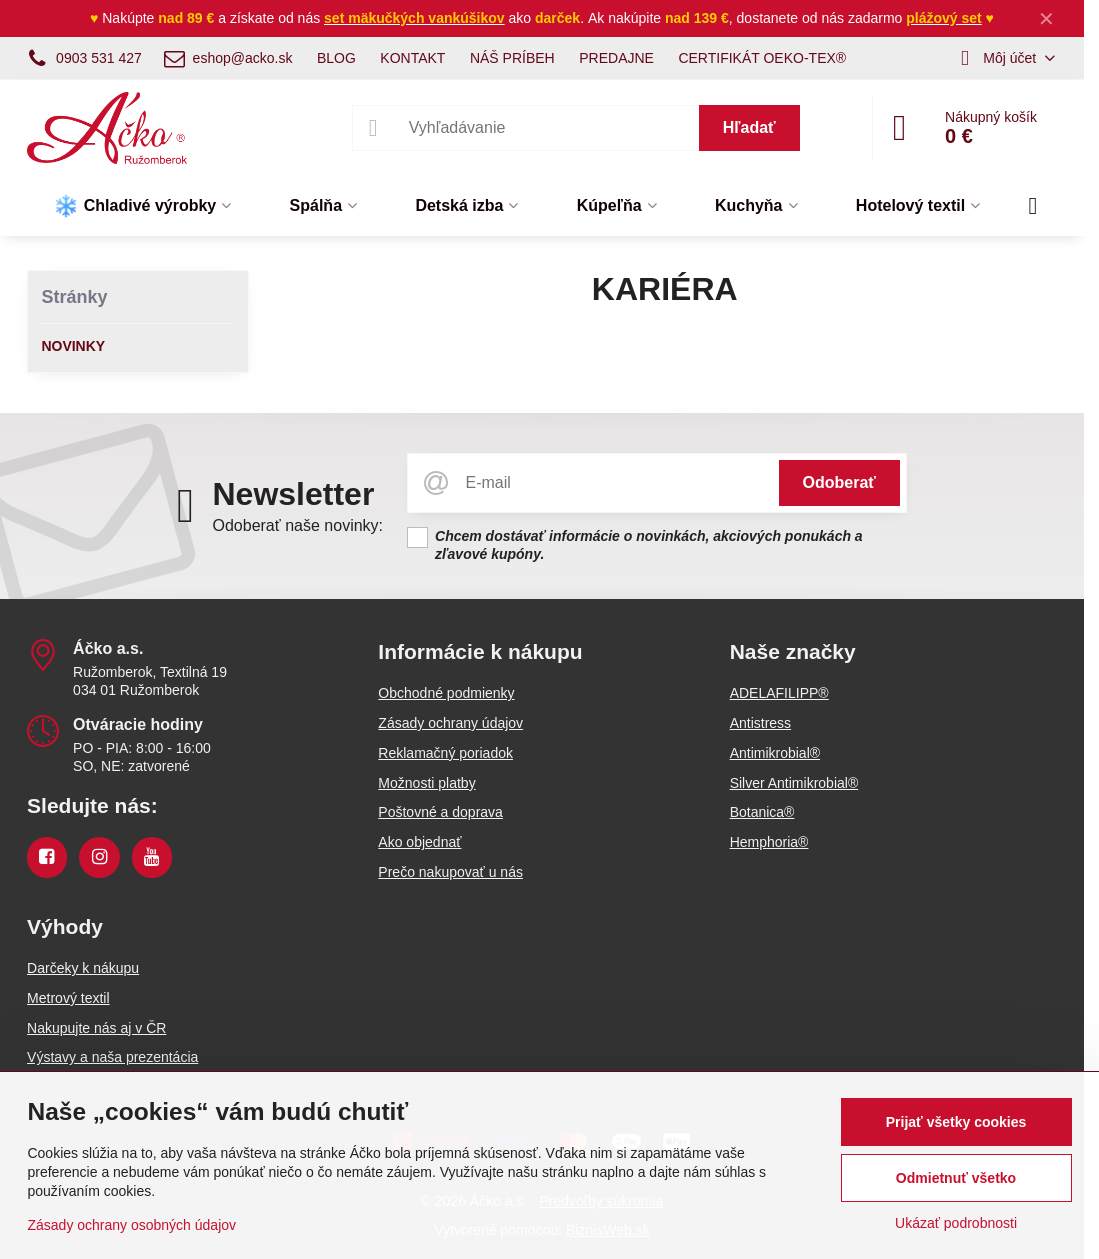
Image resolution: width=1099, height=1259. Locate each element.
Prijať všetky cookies (956, 1122)
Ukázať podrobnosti (956, 1223)
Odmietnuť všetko (956, 1178)
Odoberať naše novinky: (297, 525)
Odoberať (839, 482)
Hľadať (749, 127)
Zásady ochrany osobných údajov (131, 1225)
